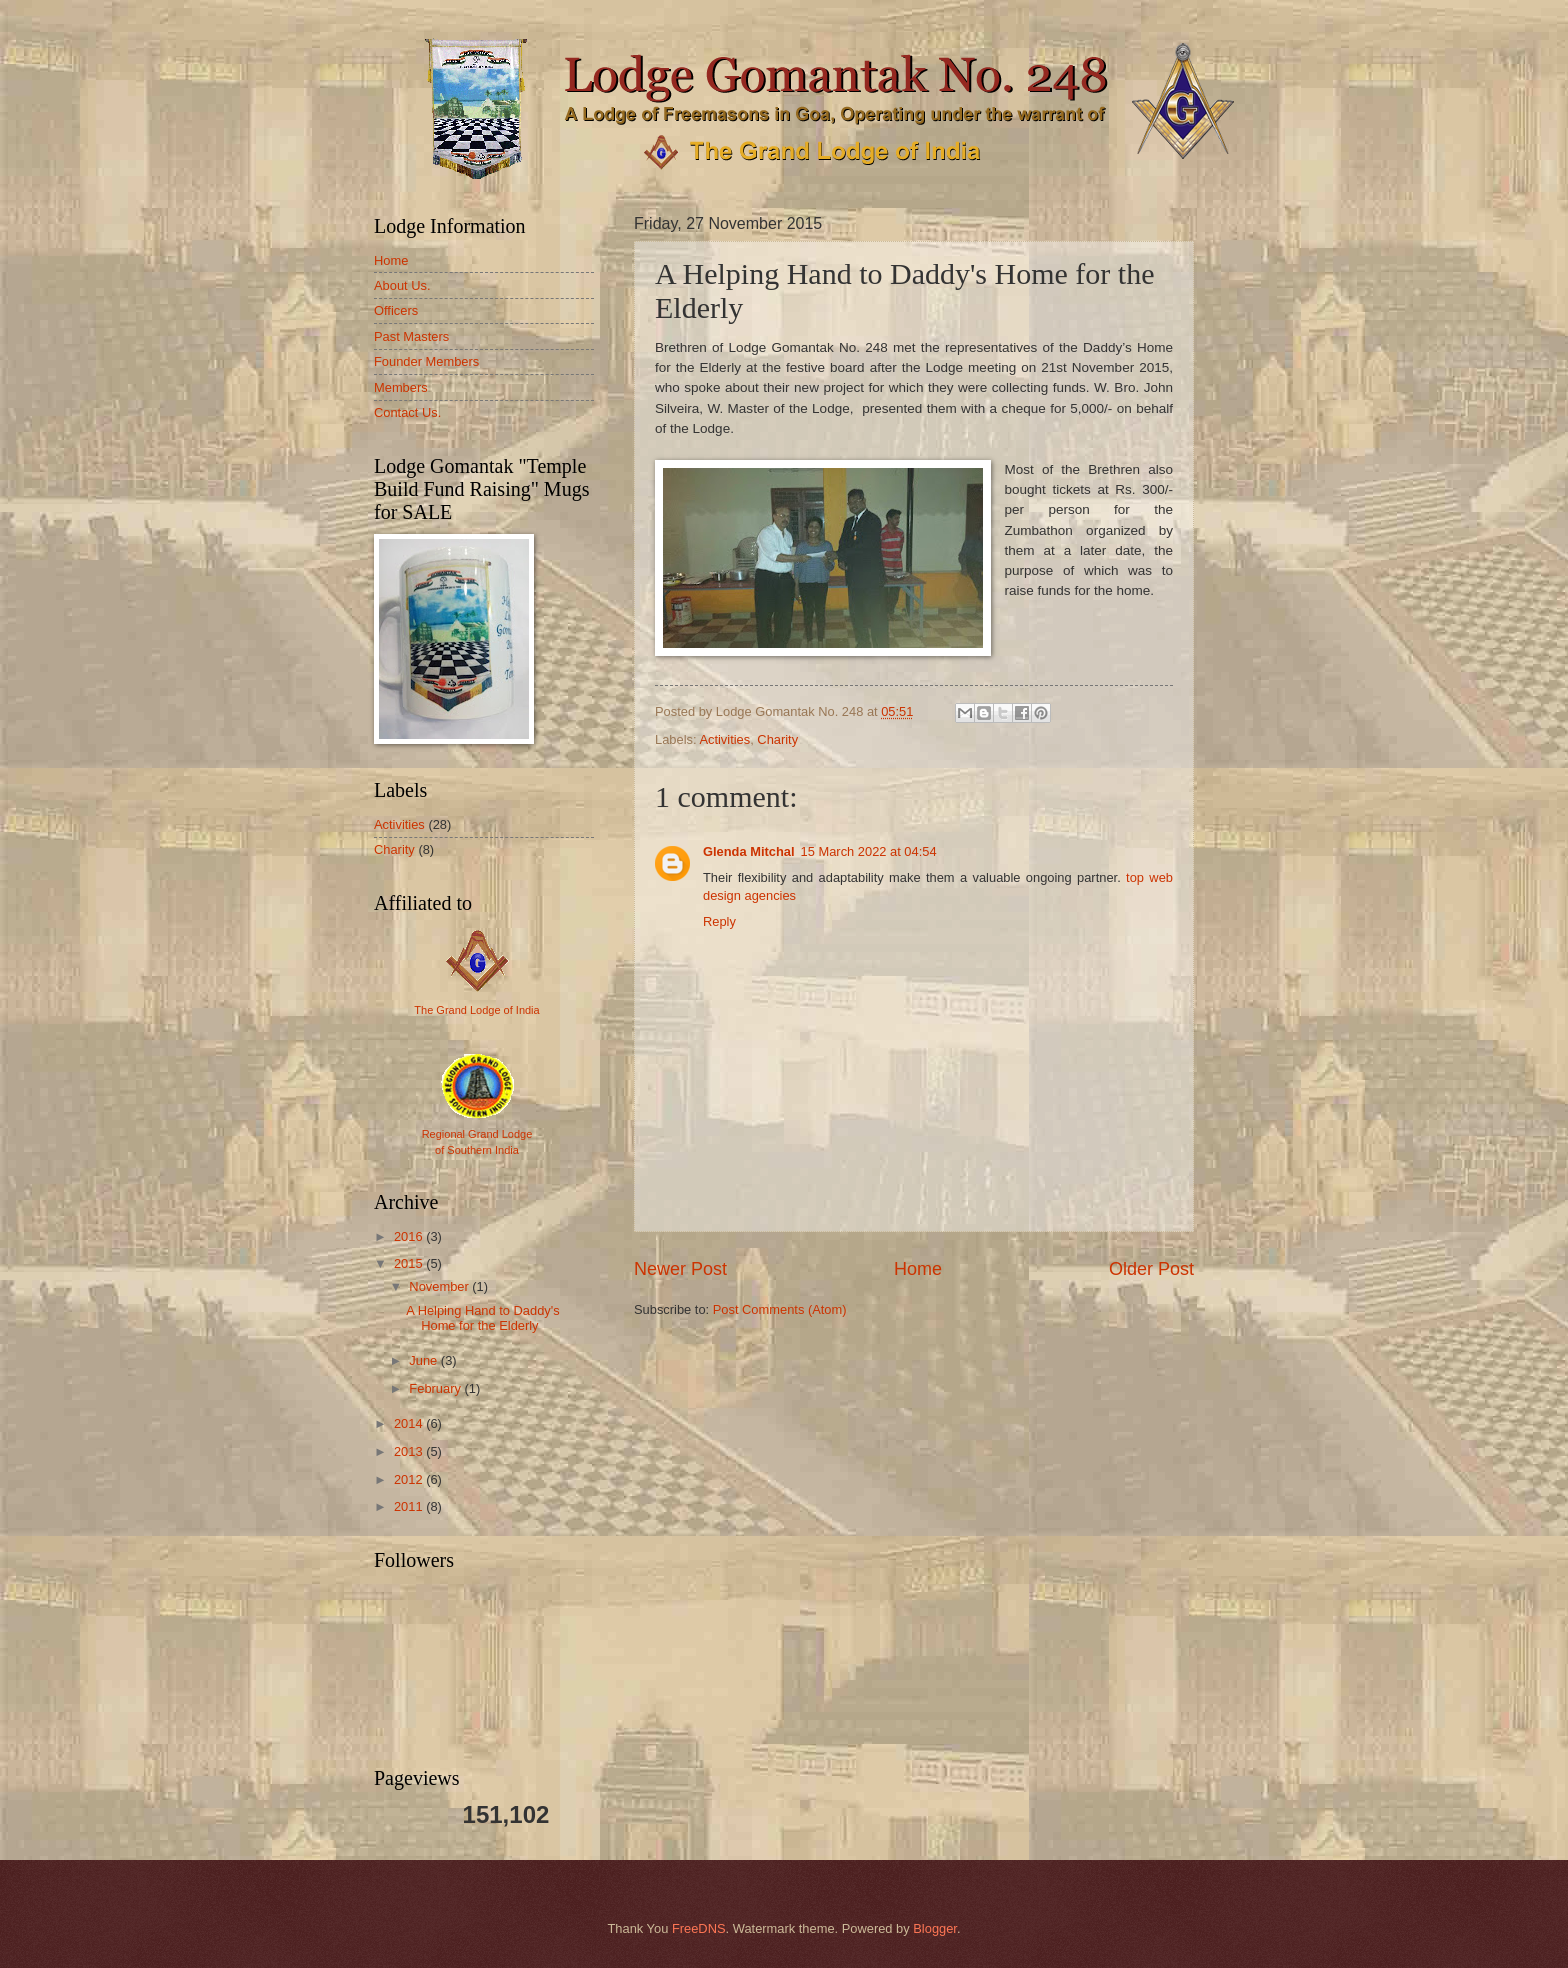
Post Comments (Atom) (780, 1309)
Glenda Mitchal (749, 851)
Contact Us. (407, 412)
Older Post (1151, 1269)
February (436, 1388)
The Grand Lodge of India (476, 1010)
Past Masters (411, 336)
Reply (719, 921)
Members (401, 387)
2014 (410, 1423)
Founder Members (426, 361)
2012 (410, 1479)
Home (918, 1269)
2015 (410, 1263)
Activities (724, 739)
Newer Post (680, 1269)
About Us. (402, 285)
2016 (410, 1236)
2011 (410, 1506)
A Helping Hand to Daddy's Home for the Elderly (482, 1318)
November (440, 1286)
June (425, 1360)
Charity (777, 739)
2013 (410, 1451)
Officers (396, 310)
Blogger (935, 1928)
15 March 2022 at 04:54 (869, 851)
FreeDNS (699, 1928)
